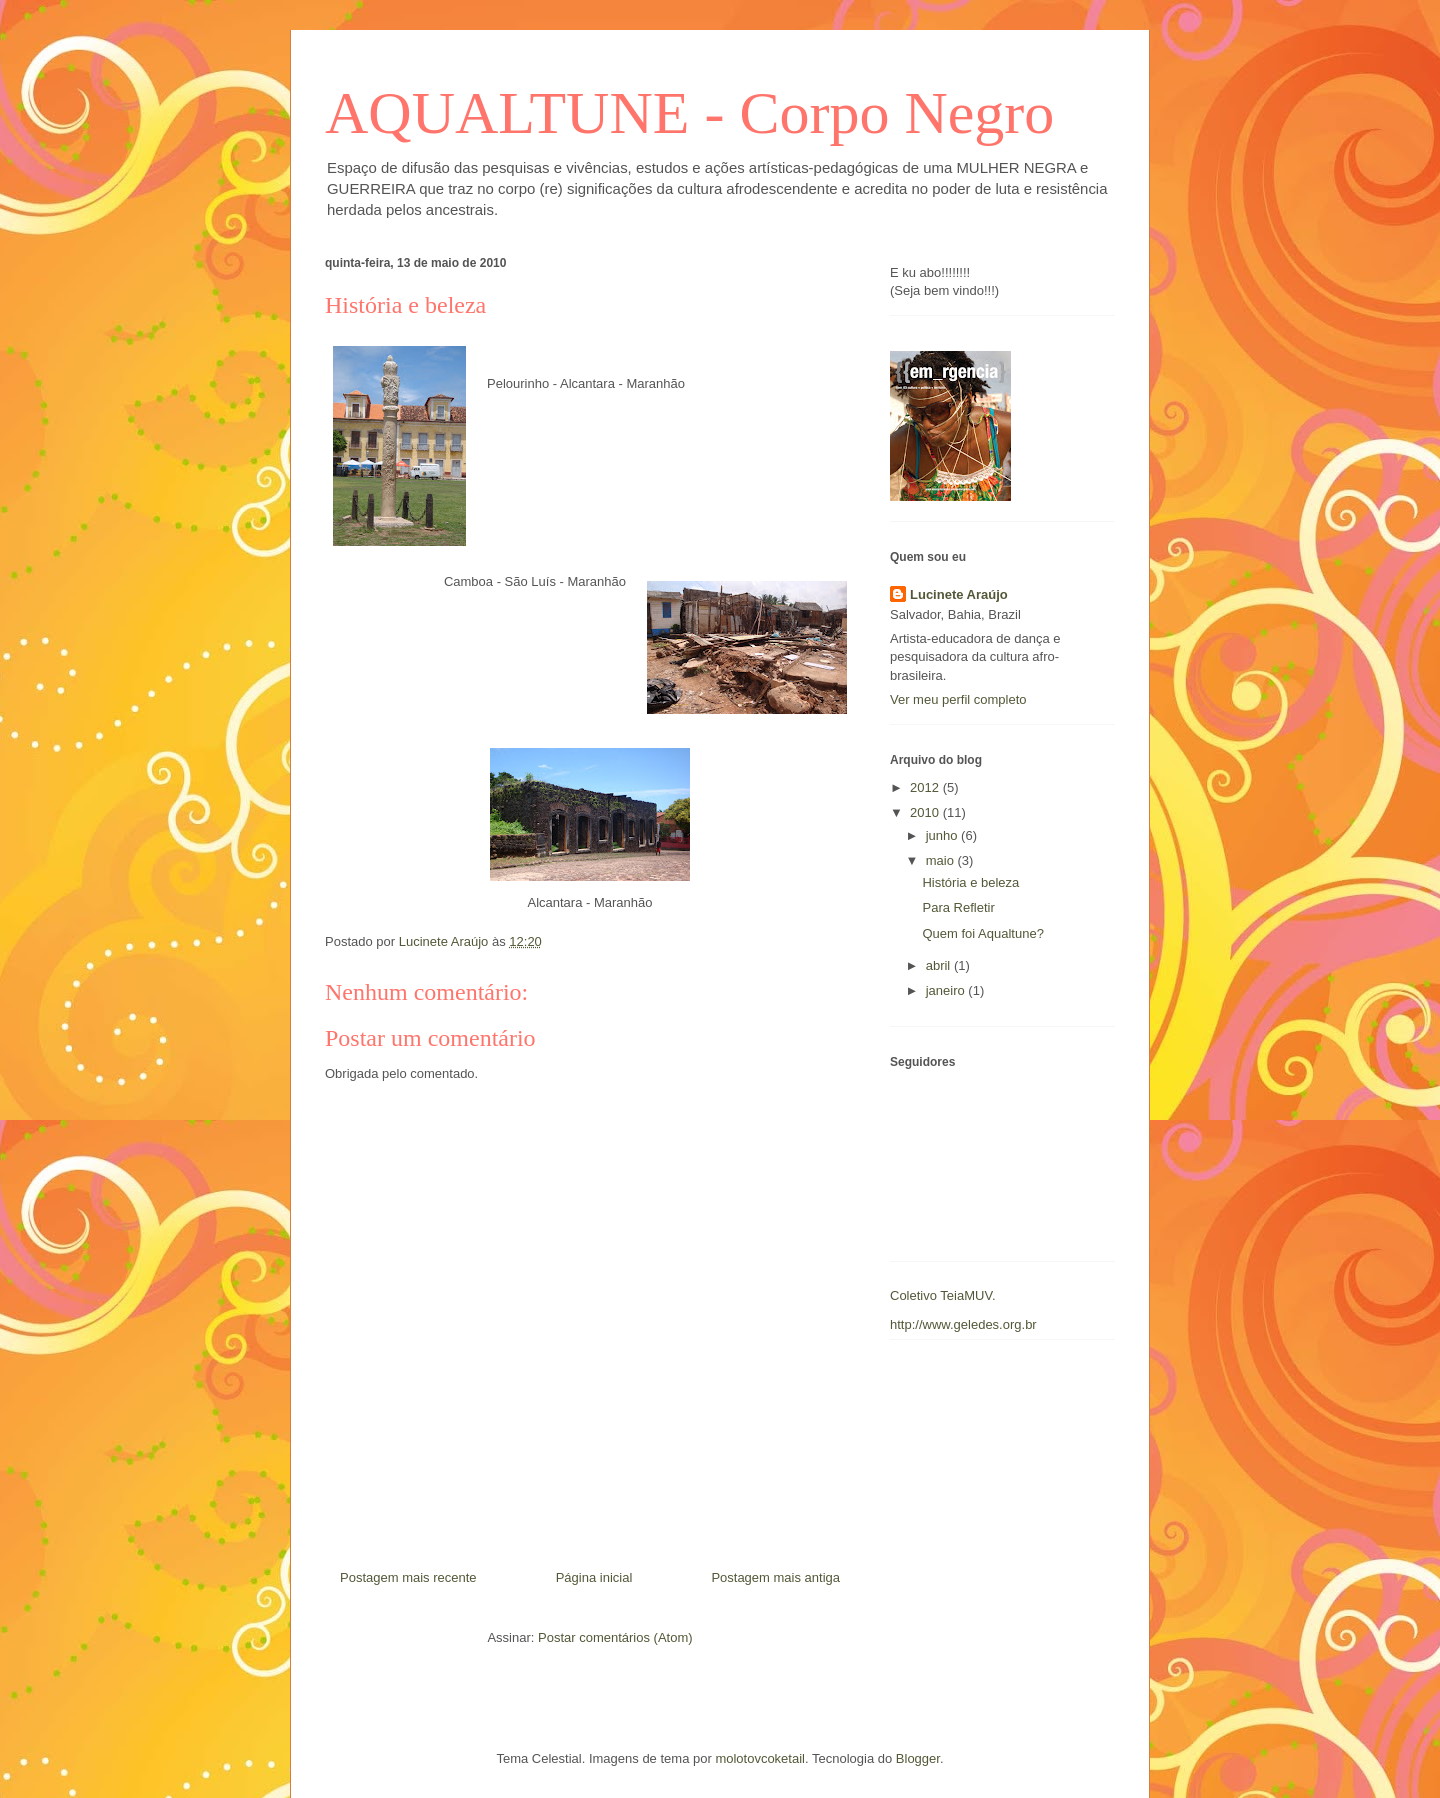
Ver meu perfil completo (958, 699)
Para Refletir (958, 907)
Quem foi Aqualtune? (982, 933)
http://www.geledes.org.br (963, 1324)
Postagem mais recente (408, 1577)
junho (943, 835)
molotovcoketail (760, 1758)
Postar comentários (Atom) (615, 1637)
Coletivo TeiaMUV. (943, 1295)
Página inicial (594, 1577)
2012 (926, 787)
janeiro (947, 990)
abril (940, 965)
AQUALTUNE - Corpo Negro (689, 113)
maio (942, 860)
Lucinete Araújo (959, 594)
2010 (926, 812)
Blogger (918, 1758)
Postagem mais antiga (775, 1577)
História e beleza (970, 882)
